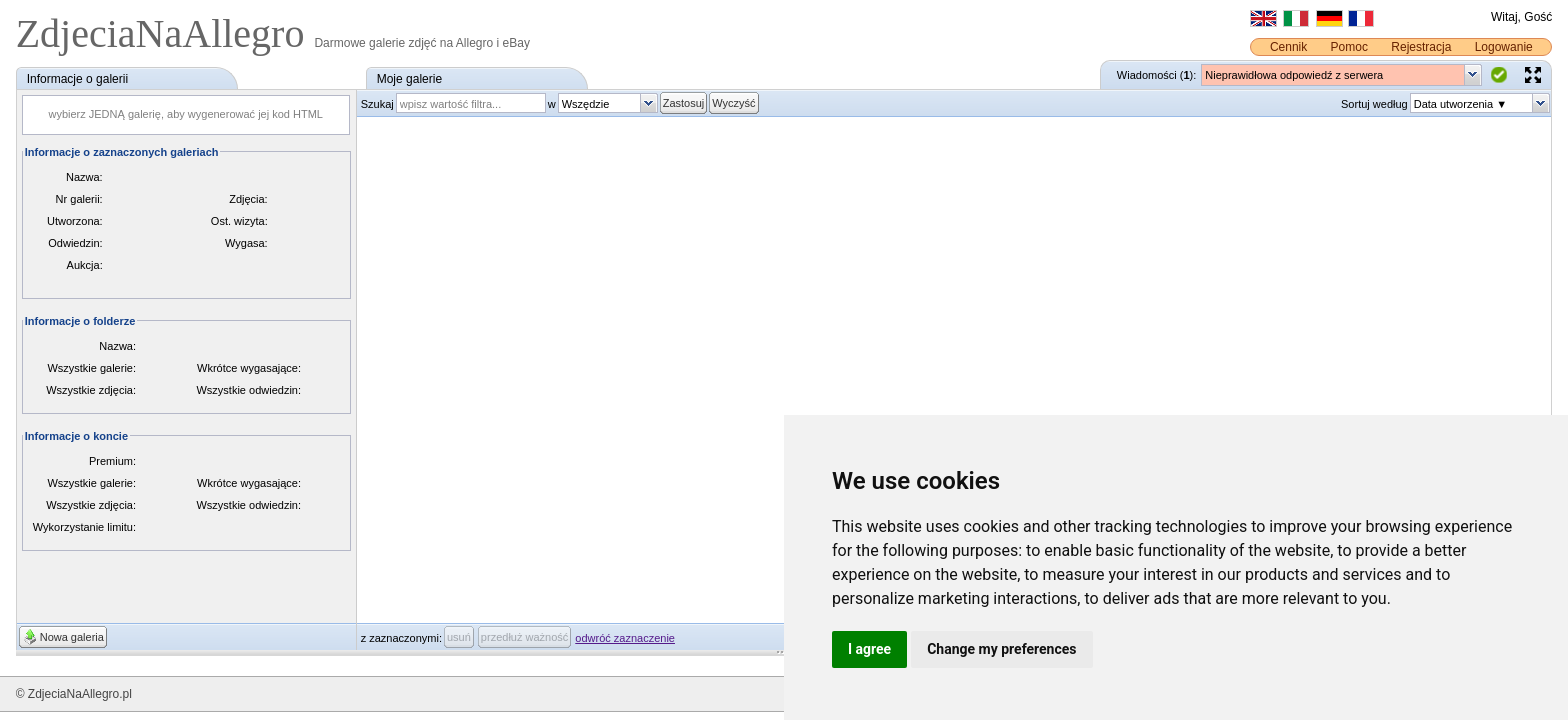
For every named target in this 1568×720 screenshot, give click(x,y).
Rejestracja (1421, 47)
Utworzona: (75, 221)
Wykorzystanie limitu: (84, 527)
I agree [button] (869, 649)
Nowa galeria (72, 637)
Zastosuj (684, 103)
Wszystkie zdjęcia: (91, 390)
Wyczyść (733, 103)
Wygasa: (246, 243)
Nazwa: (84, 177)
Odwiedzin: (75, 243)
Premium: (112, 461)
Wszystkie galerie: (91, 368)
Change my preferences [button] (1001, 649)
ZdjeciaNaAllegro (165, 33)
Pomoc (1349, 47)
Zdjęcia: (248, 199)
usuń (459, 637)
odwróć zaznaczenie (625, 638)
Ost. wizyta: (239, 221)
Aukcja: (85, 265)
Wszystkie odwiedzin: (248, 390)
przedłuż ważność (524, 637)
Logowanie (1504, 47)
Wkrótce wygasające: (249, 368)
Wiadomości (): (1156, 75)
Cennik (1288, 47)
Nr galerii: (79, 199)
